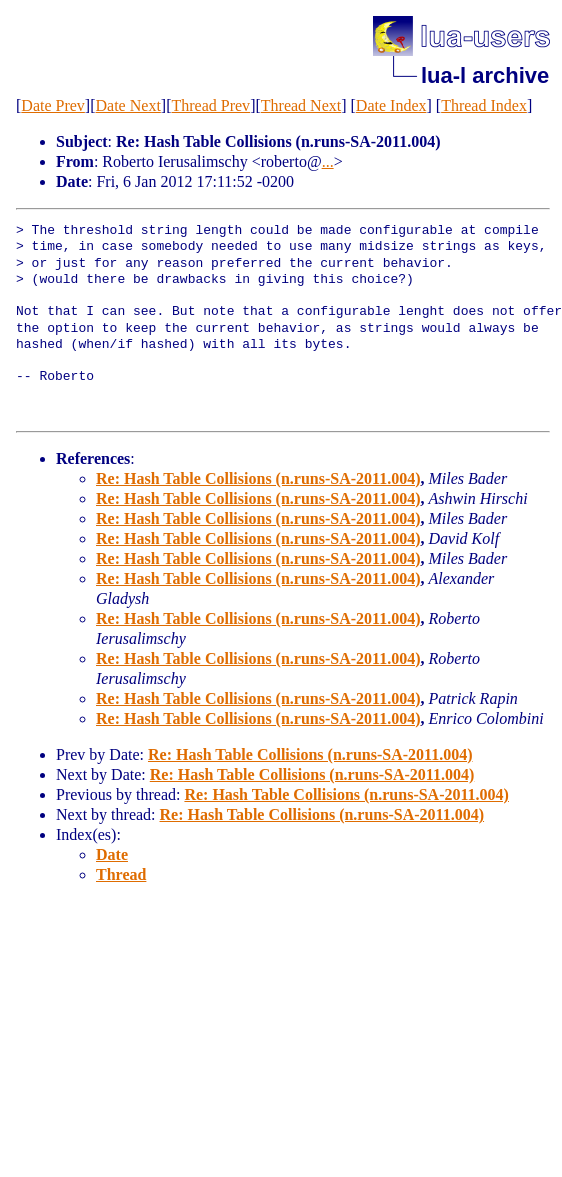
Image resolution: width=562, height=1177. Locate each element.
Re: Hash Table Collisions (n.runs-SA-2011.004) (258, 478)
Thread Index (484, 105)
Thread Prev (210, 105)
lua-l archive (485, 75)
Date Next (128, 105)
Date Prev (53, 105)
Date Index (391, 105)
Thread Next (301, 105)
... (328, 161)
